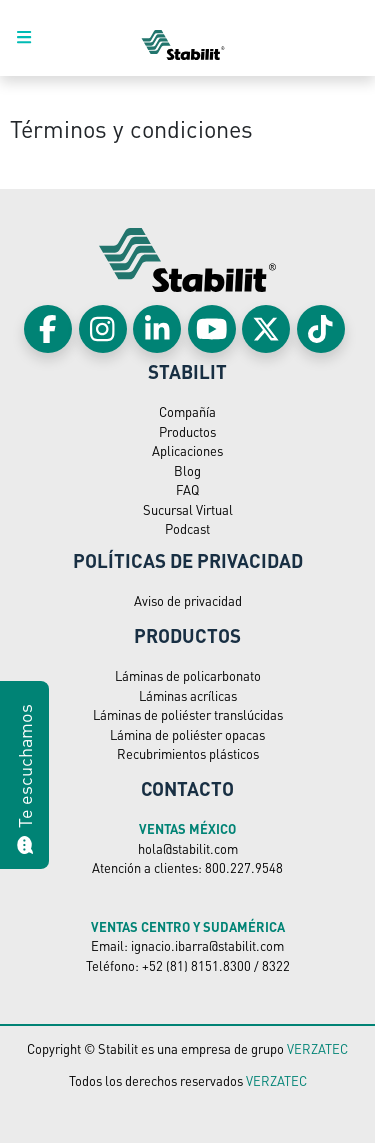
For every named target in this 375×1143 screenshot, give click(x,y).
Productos (187, 431)
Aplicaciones (187, 450)
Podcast (187, 528)
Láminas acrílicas (188, 695)
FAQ (187, 489)
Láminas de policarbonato (188, 675)
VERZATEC (317, 1048)
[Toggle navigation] (35, 38)
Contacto (187, 788)
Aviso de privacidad (188, 600)
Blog (187, 470)
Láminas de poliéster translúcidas (188, 714)
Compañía (187, 411)
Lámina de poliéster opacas (187, 734)
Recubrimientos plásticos (188, 753)
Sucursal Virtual (188, 509)
